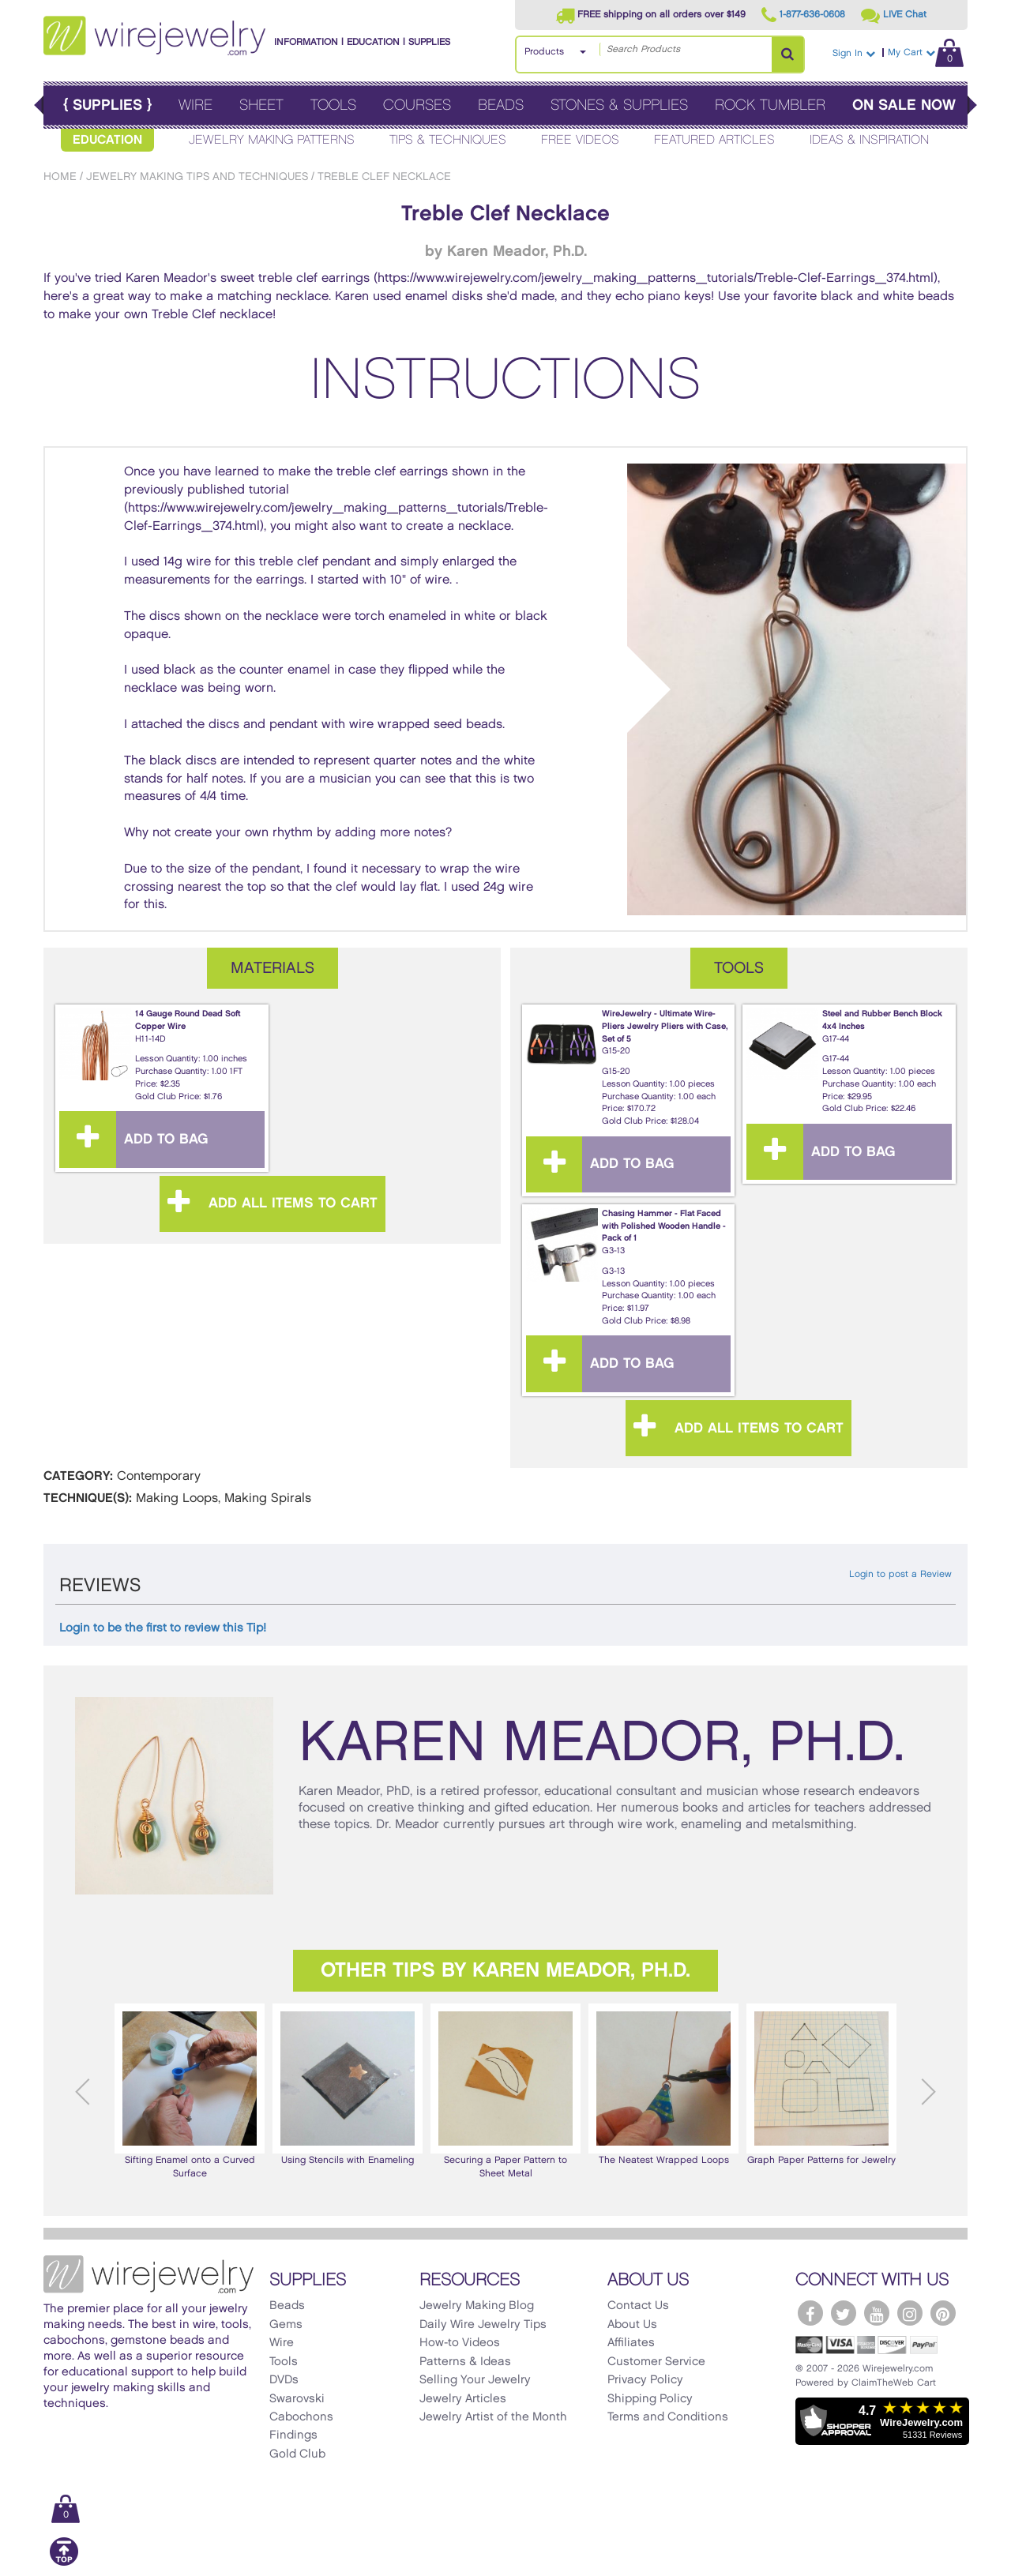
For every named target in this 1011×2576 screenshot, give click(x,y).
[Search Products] (787, 54)
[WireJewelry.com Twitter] (843, 2313)
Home (60, 176)
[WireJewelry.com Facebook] (810, 2313)
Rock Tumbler (770, 105)
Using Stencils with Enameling (347, 2084)
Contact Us (638, 2305)
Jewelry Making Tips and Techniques (197, 176)
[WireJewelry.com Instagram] (910, 2313)
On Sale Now (904, 105)
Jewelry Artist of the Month (493, 2417)
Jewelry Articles (462, 2399)
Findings (293, 2435)
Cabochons (301, 2417)
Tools (333, 105)
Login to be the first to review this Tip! (162, 1628)
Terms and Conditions (667, 2417)
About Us (632, 2324)
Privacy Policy (645, 2380)
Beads (501, 105)
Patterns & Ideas (465, 2362)
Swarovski (297, 2399)
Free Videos (580, 140)
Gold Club (297, 2454)
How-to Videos (459, 2343)
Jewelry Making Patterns (272, 140)
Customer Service (656, 2362)
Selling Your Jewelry (475, 2380)
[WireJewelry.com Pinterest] (943, 2313)
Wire (195, 105)
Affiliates (631, 2343)
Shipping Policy (650, 2399)
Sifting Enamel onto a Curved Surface (190, 2090)
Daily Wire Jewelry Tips (483, 2324)
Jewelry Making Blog (476, 2305)
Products (544, 51)
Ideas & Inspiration (869, 140)
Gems (286, 2324)
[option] (190, 2092)
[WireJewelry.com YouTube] (876, 2313)
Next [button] (928, 2091)
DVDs (284, 2380)
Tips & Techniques (447, 140)
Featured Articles (714, 140)
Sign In (853, 53)
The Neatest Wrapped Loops (663, 2084)
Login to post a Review (900, 1574)
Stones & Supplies (619, 105)
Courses (417, 105)
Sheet (261, 105)
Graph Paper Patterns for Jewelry (821, 2084)
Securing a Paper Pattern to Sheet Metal (505, 2090)
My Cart (926, 52)
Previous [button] (82, 2091)
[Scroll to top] (64, 2563)
